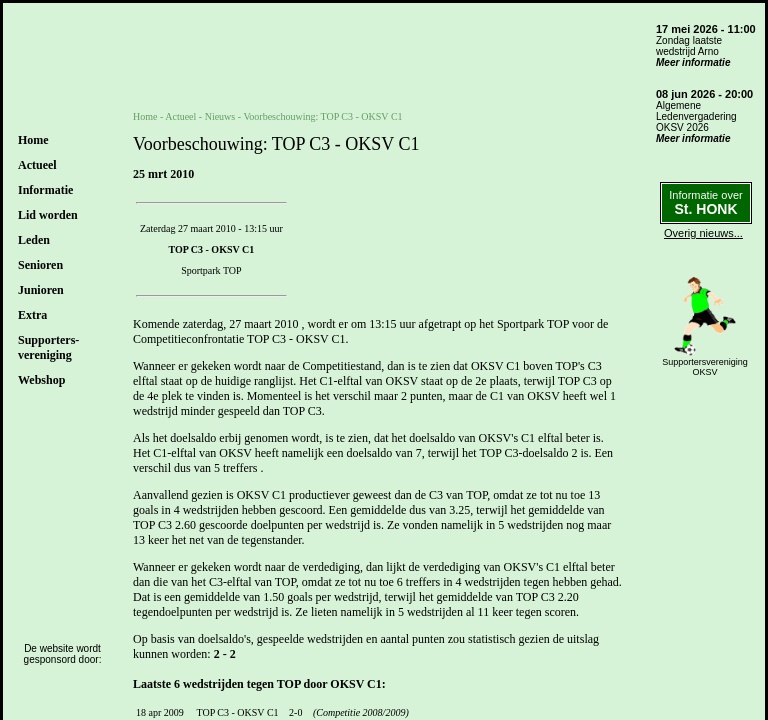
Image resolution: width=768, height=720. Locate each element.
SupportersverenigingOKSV (705, 367)
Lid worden (48, 215)
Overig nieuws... (703, 233)
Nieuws (220, 116)
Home (33, 140)
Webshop (41, 380)
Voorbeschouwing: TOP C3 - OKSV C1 (322, 116)
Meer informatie (693, 62)
